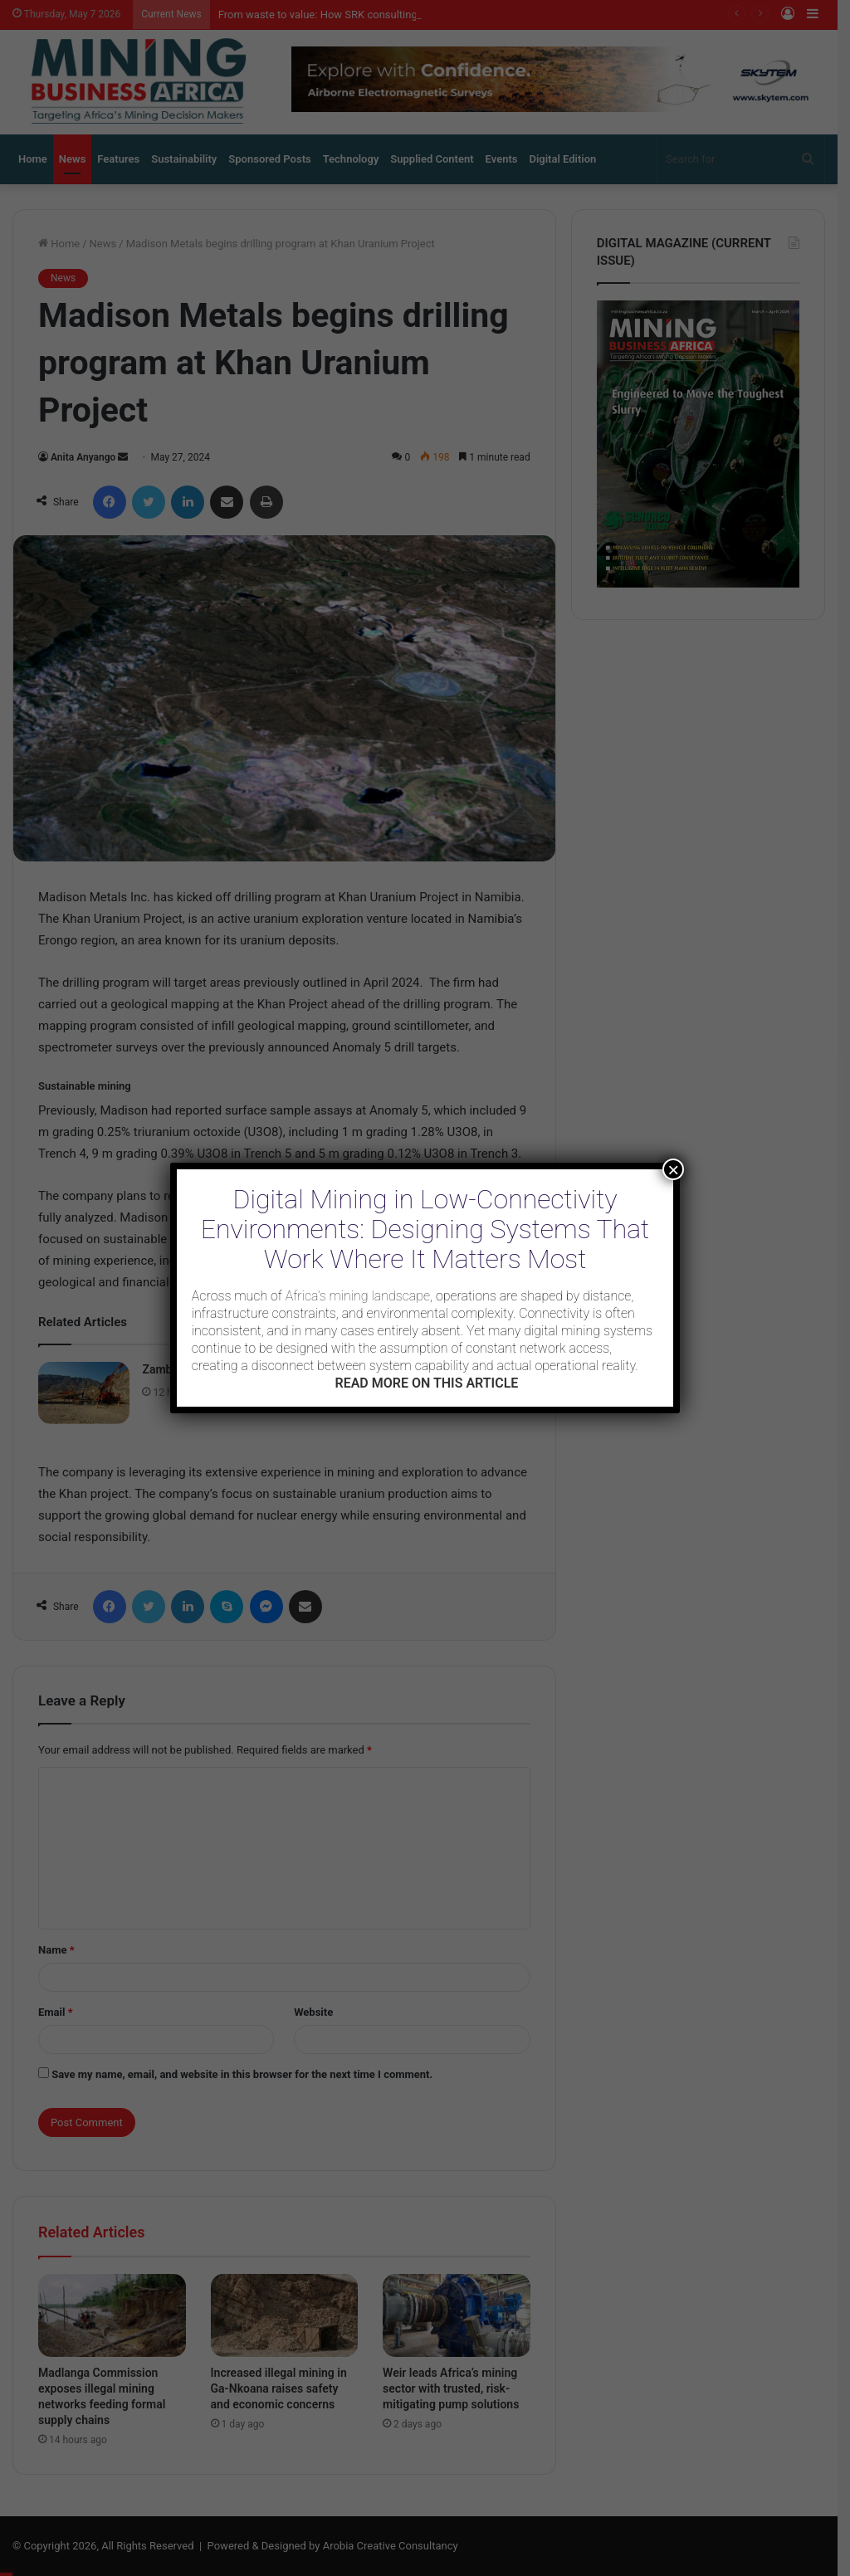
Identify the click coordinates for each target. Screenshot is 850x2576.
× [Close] (673, 1169)
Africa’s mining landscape (358, 1296)
